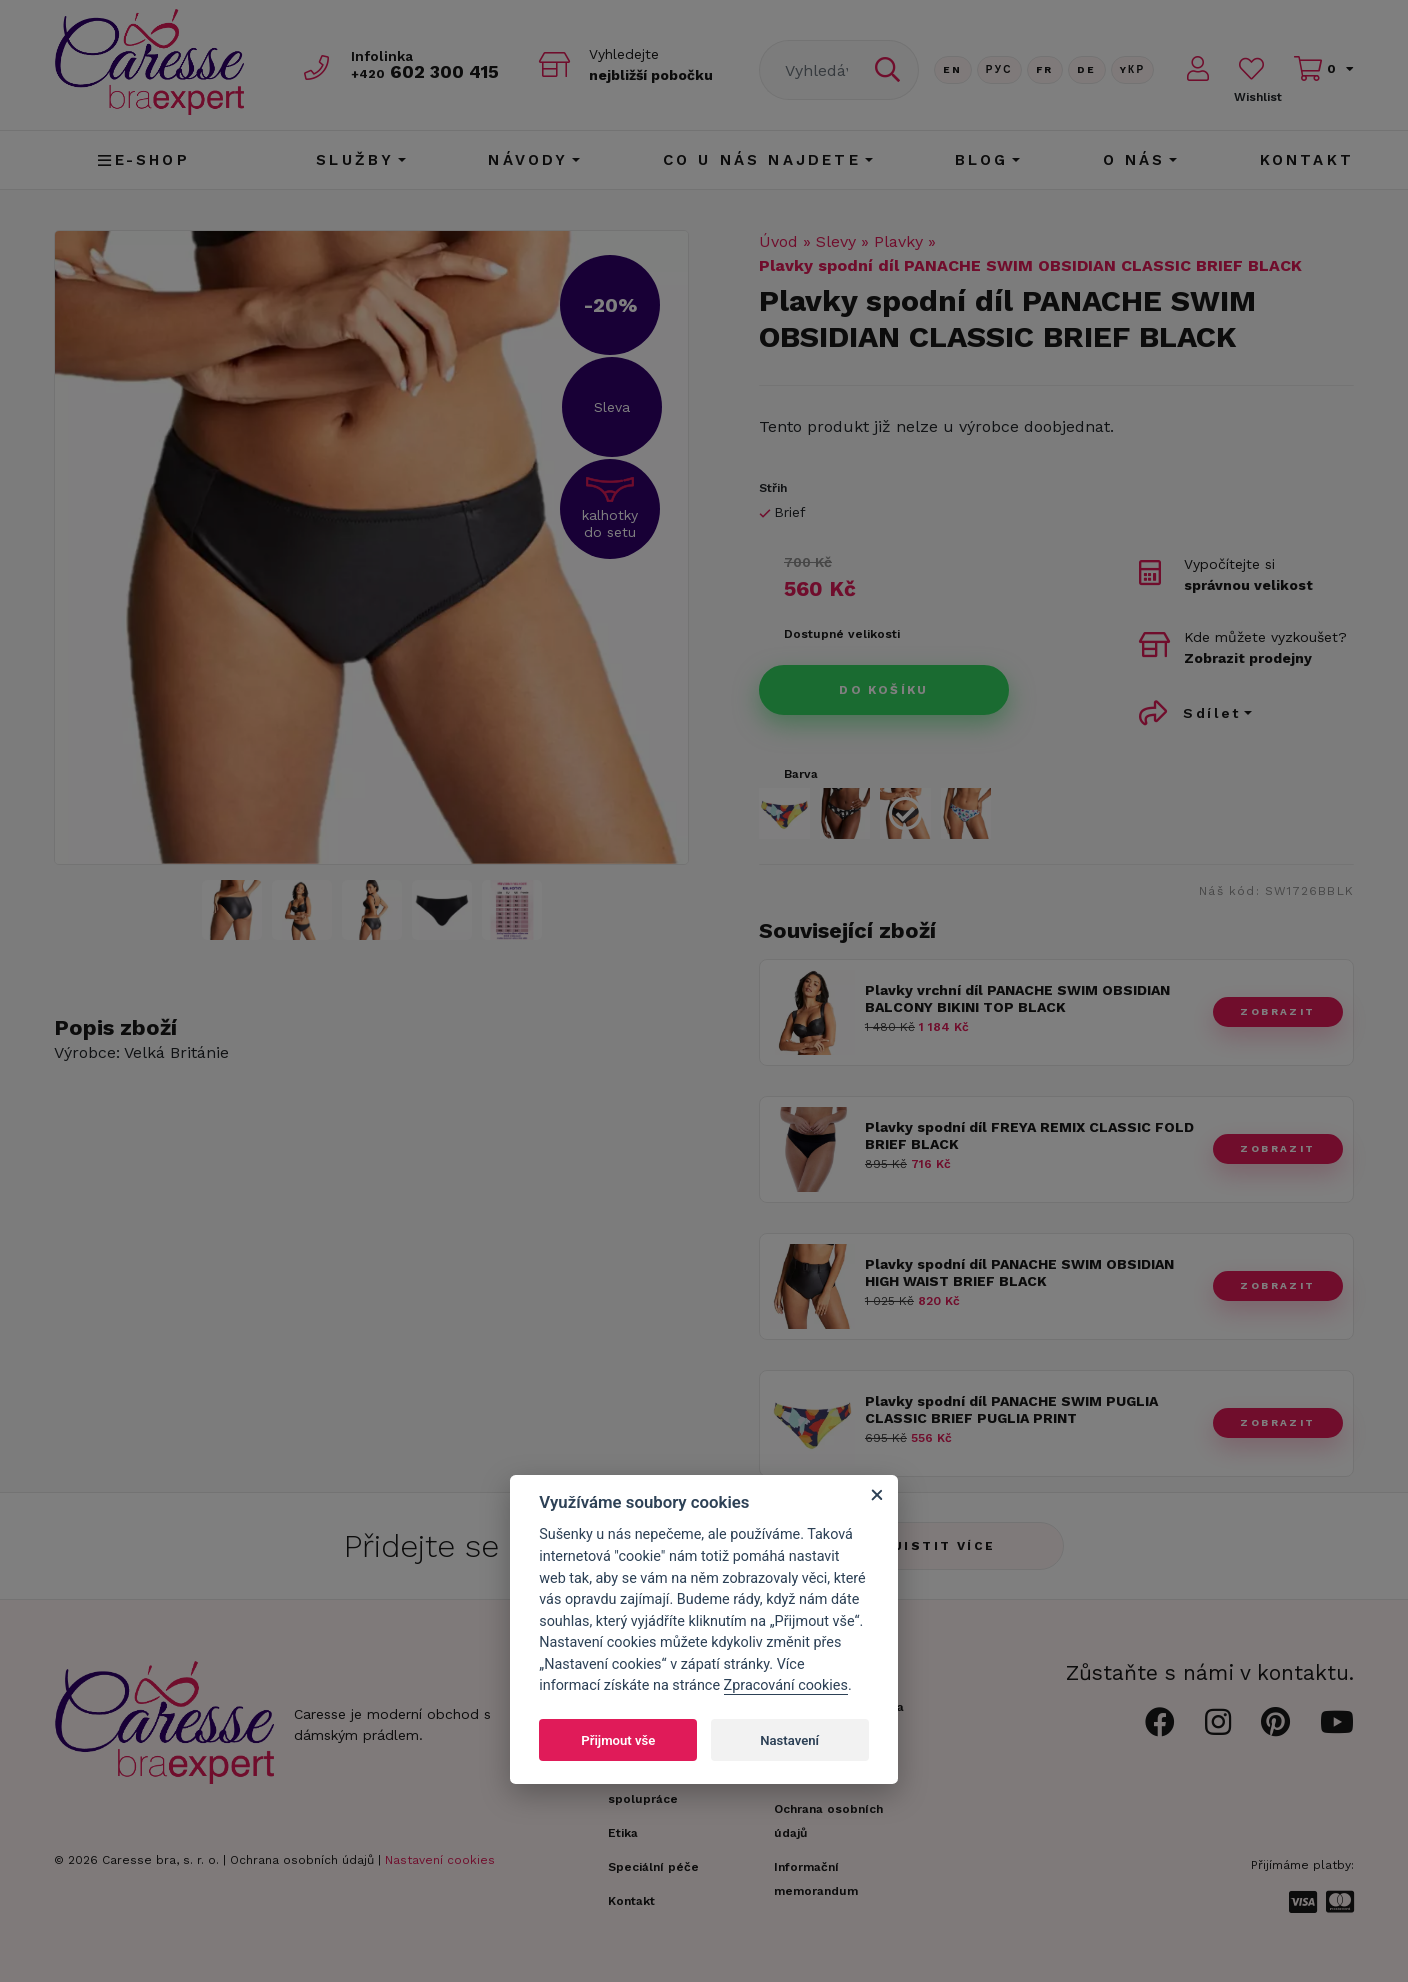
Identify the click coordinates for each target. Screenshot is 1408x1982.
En (953, 69)
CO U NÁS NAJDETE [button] (762, 160)
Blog (982, 160)
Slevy (836, 241)
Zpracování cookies (786, 1685)
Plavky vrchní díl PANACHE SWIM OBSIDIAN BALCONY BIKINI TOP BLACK (1017, 998)
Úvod (778, 241)
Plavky (898, 241)
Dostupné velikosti (842, 634)
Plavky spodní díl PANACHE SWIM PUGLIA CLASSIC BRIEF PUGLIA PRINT (1011, 1409)
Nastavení (789, 1740)
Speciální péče (653, 1867)
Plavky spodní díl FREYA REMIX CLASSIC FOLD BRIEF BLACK (1029, 1135)
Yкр (1133, 69)
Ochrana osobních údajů (302, 1860)
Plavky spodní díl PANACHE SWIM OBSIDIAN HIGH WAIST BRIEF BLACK (1019, 1272)
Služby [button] (355, 160)
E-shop (143, 160)
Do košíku (884, 690)
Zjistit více (939, 1546)
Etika (623, 1833)
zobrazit (1277, 1011)
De (1087, 69)
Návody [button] (528, 160)
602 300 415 (425, 71)
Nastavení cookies (440, 1860)
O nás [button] (1134, 160)
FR (1045, 69)
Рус (999, 69)
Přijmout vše (618, 1740)
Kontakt (1307, 160)
